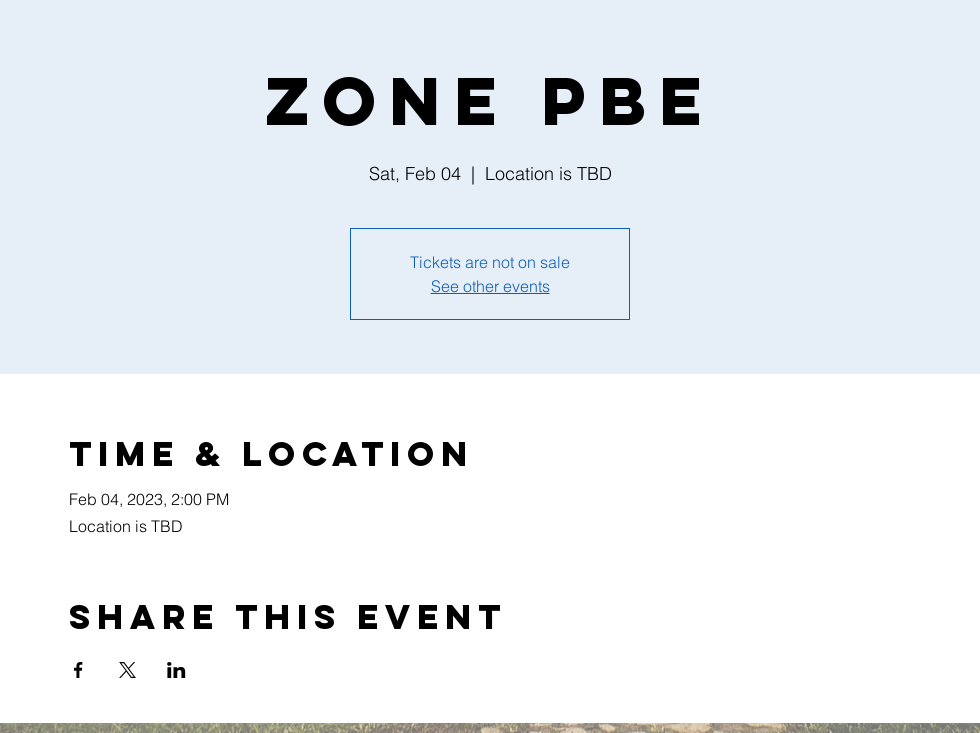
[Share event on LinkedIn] (176, 670)
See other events (490, 286)
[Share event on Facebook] (78, 670)
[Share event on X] (127, 670)
